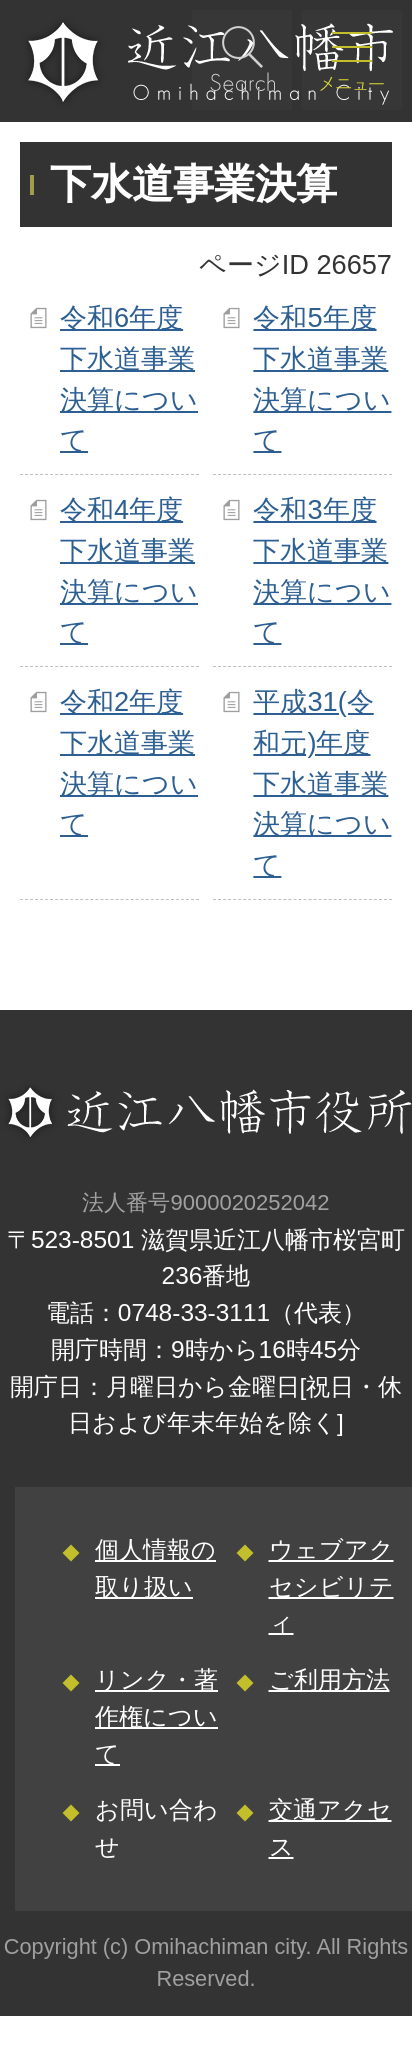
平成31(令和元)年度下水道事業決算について (322, 783)
